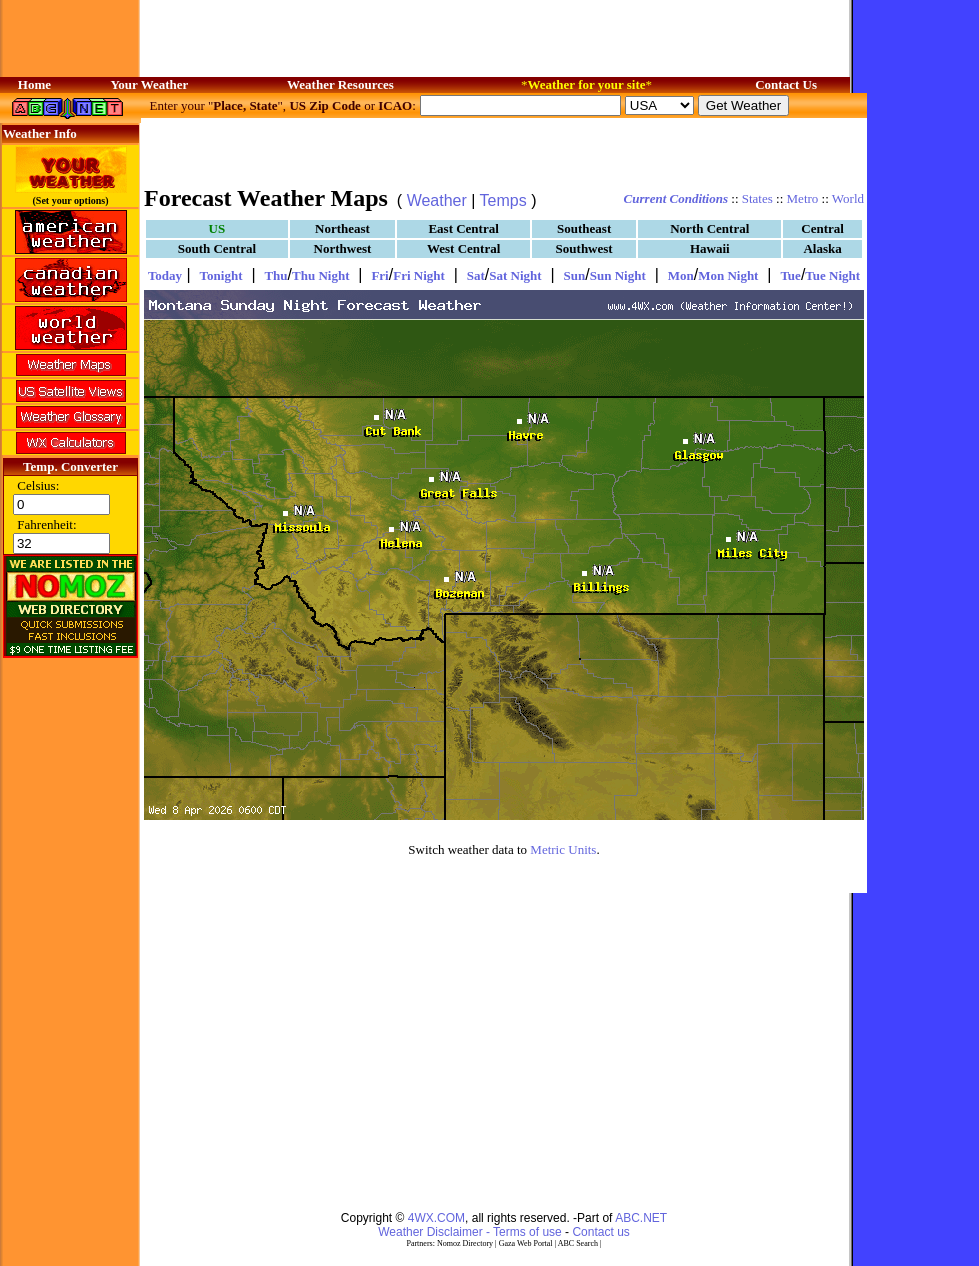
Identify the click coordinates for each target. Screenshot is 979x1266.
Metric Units (563, 849)
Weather (437, 200)
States (757, 198)
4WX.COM (436, 1218)
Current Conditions (676, 198)
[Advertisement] (504, 150)
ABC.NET (641, 1218)
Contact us (600, 1232)
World (848, 198)
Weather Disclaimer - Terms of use (470, 1232)
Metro (803, 198)
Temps (503, 200)
